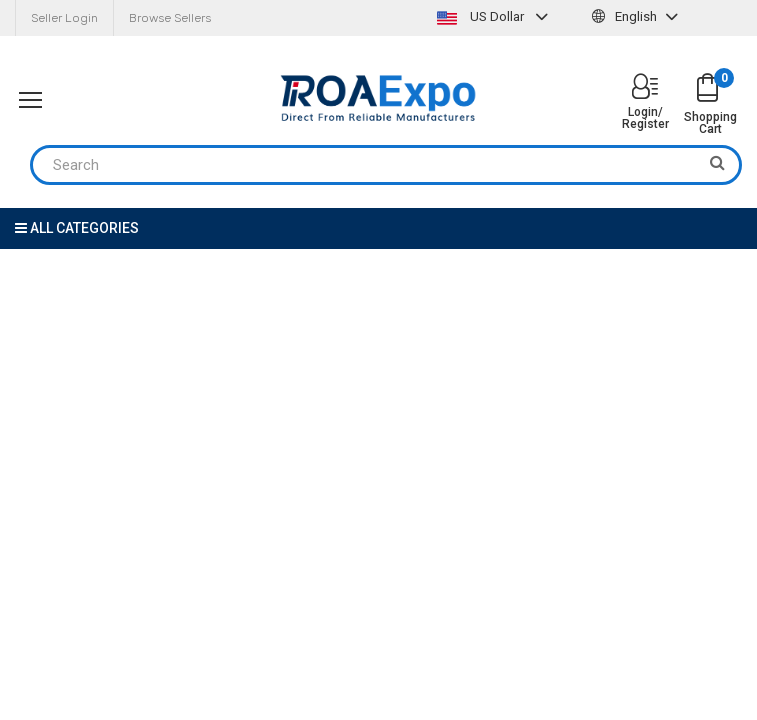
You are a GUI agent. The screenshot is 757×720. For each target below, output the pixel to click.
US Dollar (495, 16)
